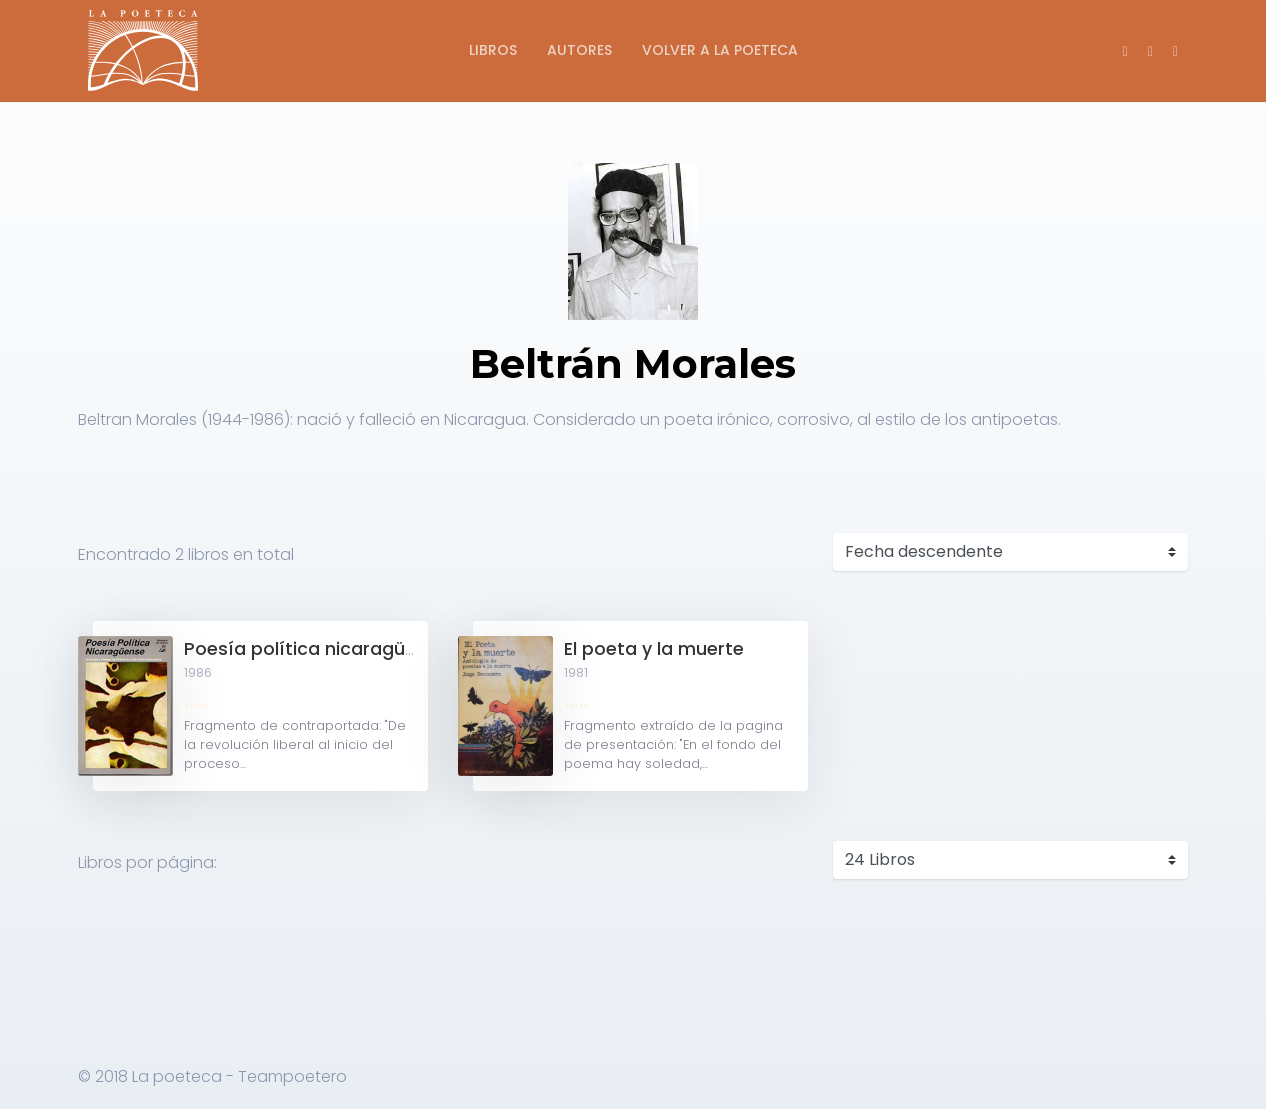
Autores (579, 50)
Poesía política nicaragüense (316, 649)
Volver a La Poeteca (720, 50)
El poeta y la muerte (654, 649)
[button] (1175, 51)
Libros (493, 50)
